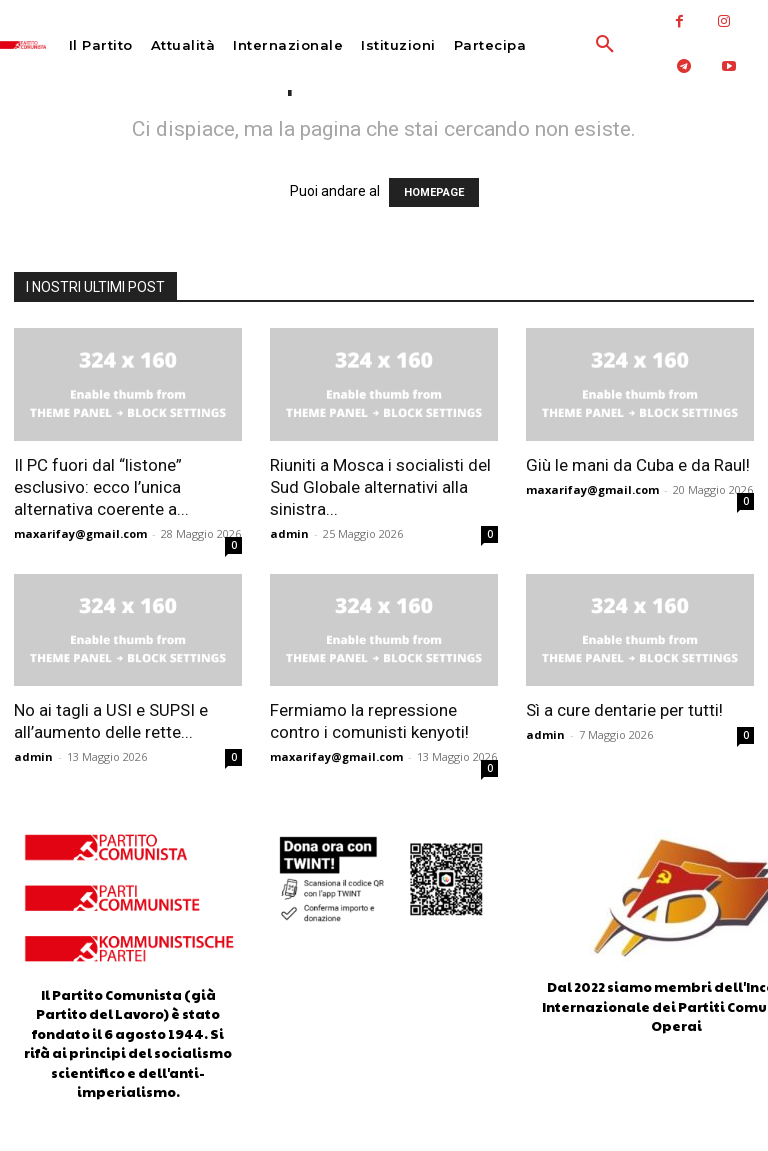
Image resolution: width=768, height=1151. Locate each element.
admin (289, 533)
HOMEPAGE (434, 192)
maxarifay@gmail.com (80, 533)
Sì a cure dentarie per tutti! (624, 710)
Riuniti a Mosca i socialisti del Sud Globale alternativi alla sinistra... (380, 487)
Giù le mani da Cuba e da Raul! (638, 465)
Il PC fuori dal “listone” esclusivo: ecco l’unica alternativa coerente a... (101, 487)
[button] (565, 45)
